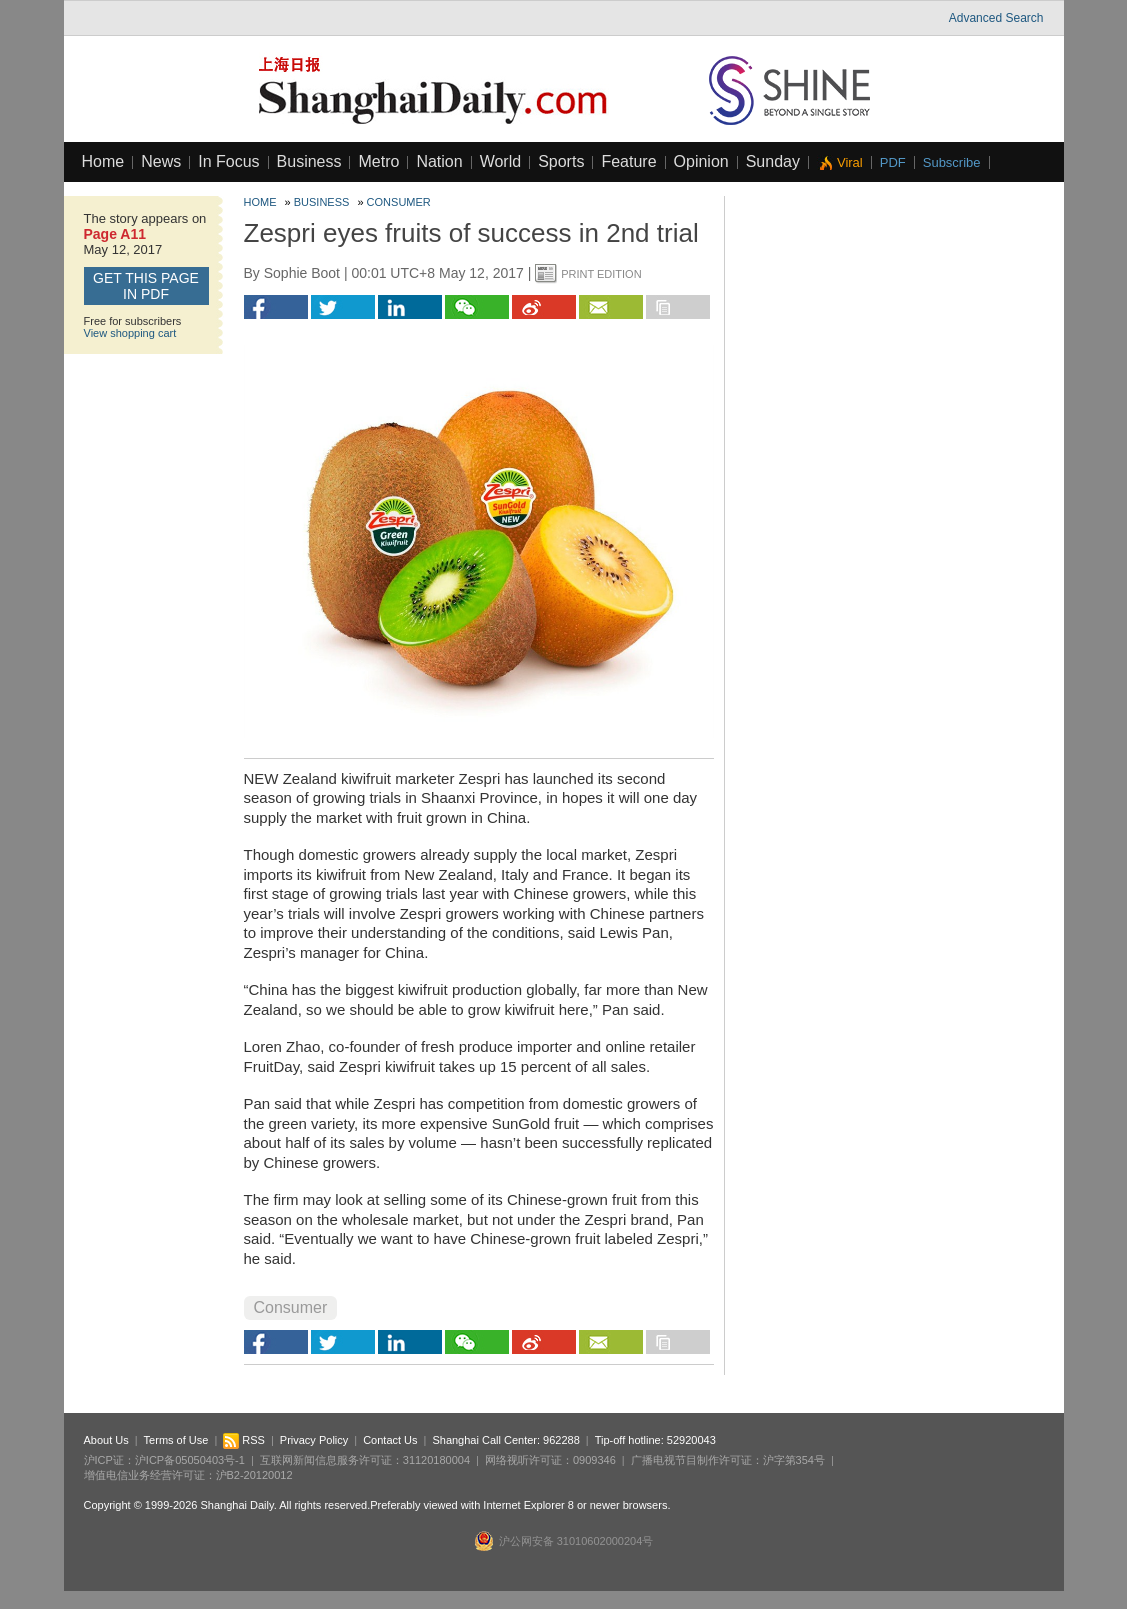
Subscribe (952, 162)
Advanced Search (996, 18)
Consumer (399, 202)
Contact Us (390, 1440)
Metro (378, 161)
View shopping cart (130, 333)
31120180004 (436, 1460)
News (161, 161)
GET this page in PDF (146, 286)
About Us (106, 1440)
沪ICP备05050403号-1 (190, 1460)
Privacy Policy (314, 1440)
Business (309, 161)
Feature (628, 161)
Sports (561, 161)
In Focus (228, 161)
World (501, 161)
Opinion (701, 161)
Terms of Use (176, 1440)
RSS (244, 1440)
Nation (439, 161)
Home (103, 161)
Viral (850, 162)
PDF (893, 162)
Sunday (773, 161)
